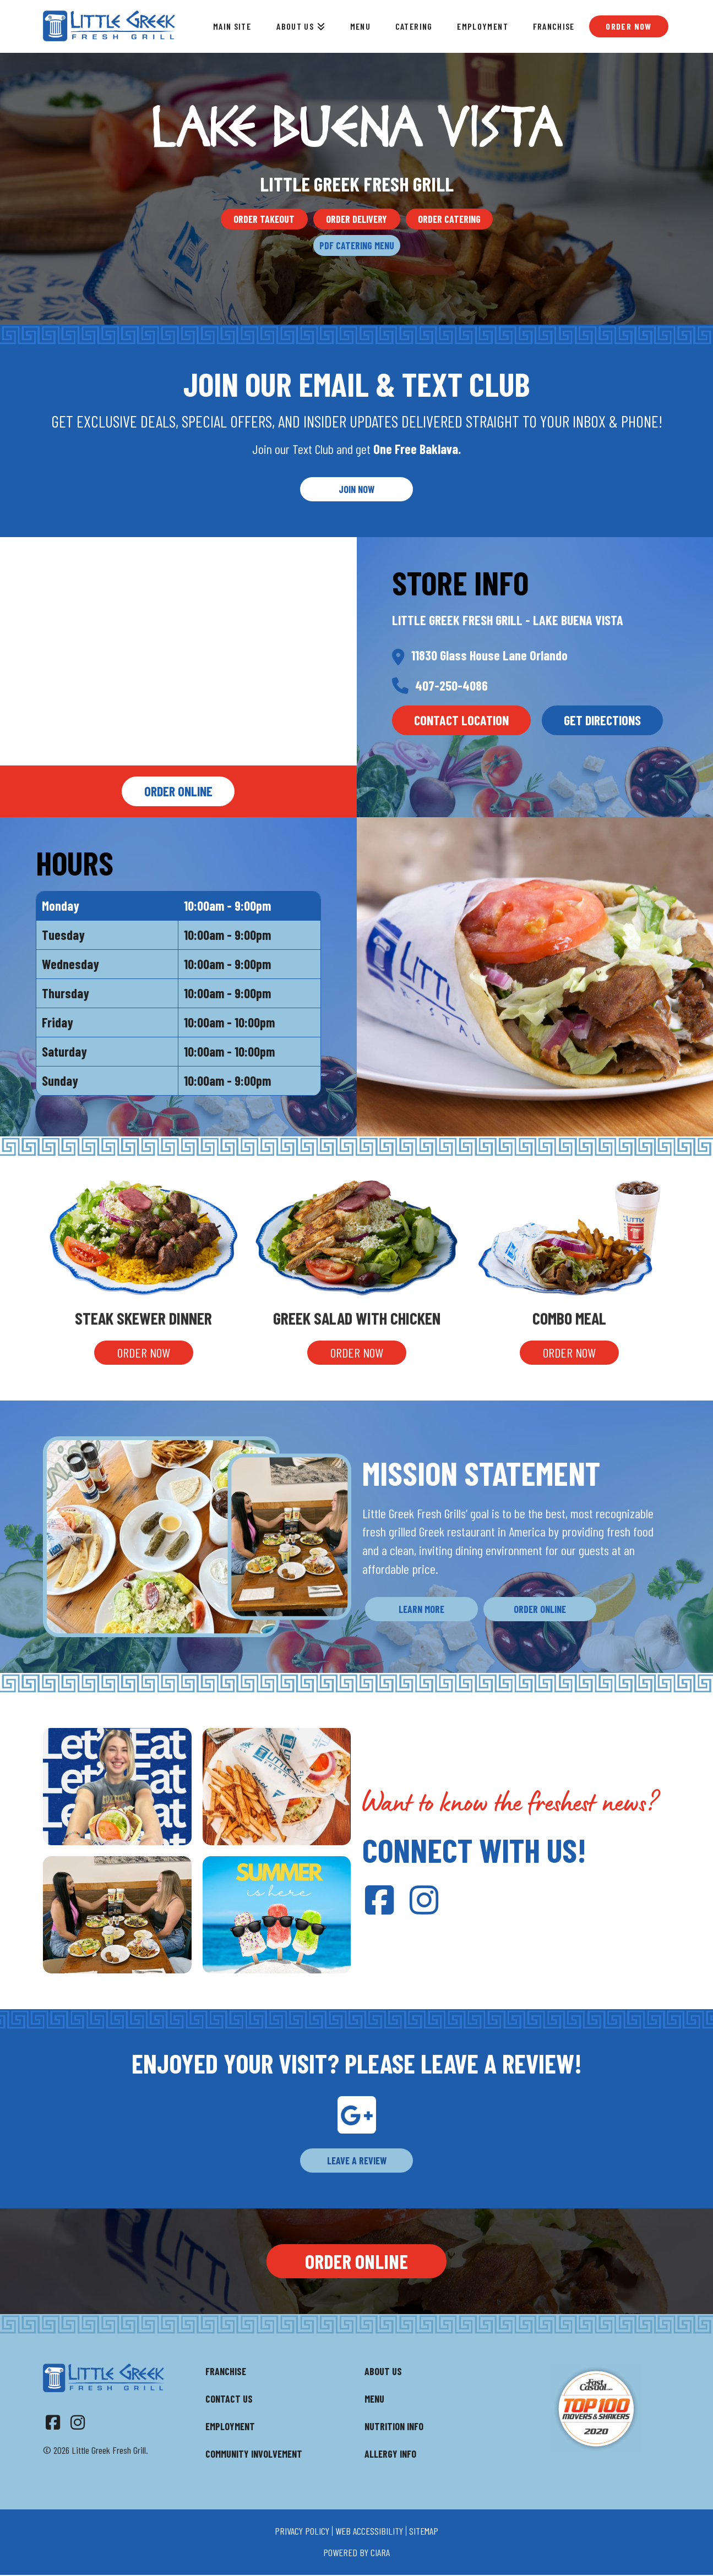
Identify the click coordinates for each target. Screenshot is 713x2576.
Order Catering (449, 219)
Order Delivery (356, 219)
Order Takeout (264, 219)
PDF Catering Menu (356, 245)
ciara (380, 2552)
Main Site (232, 26)
